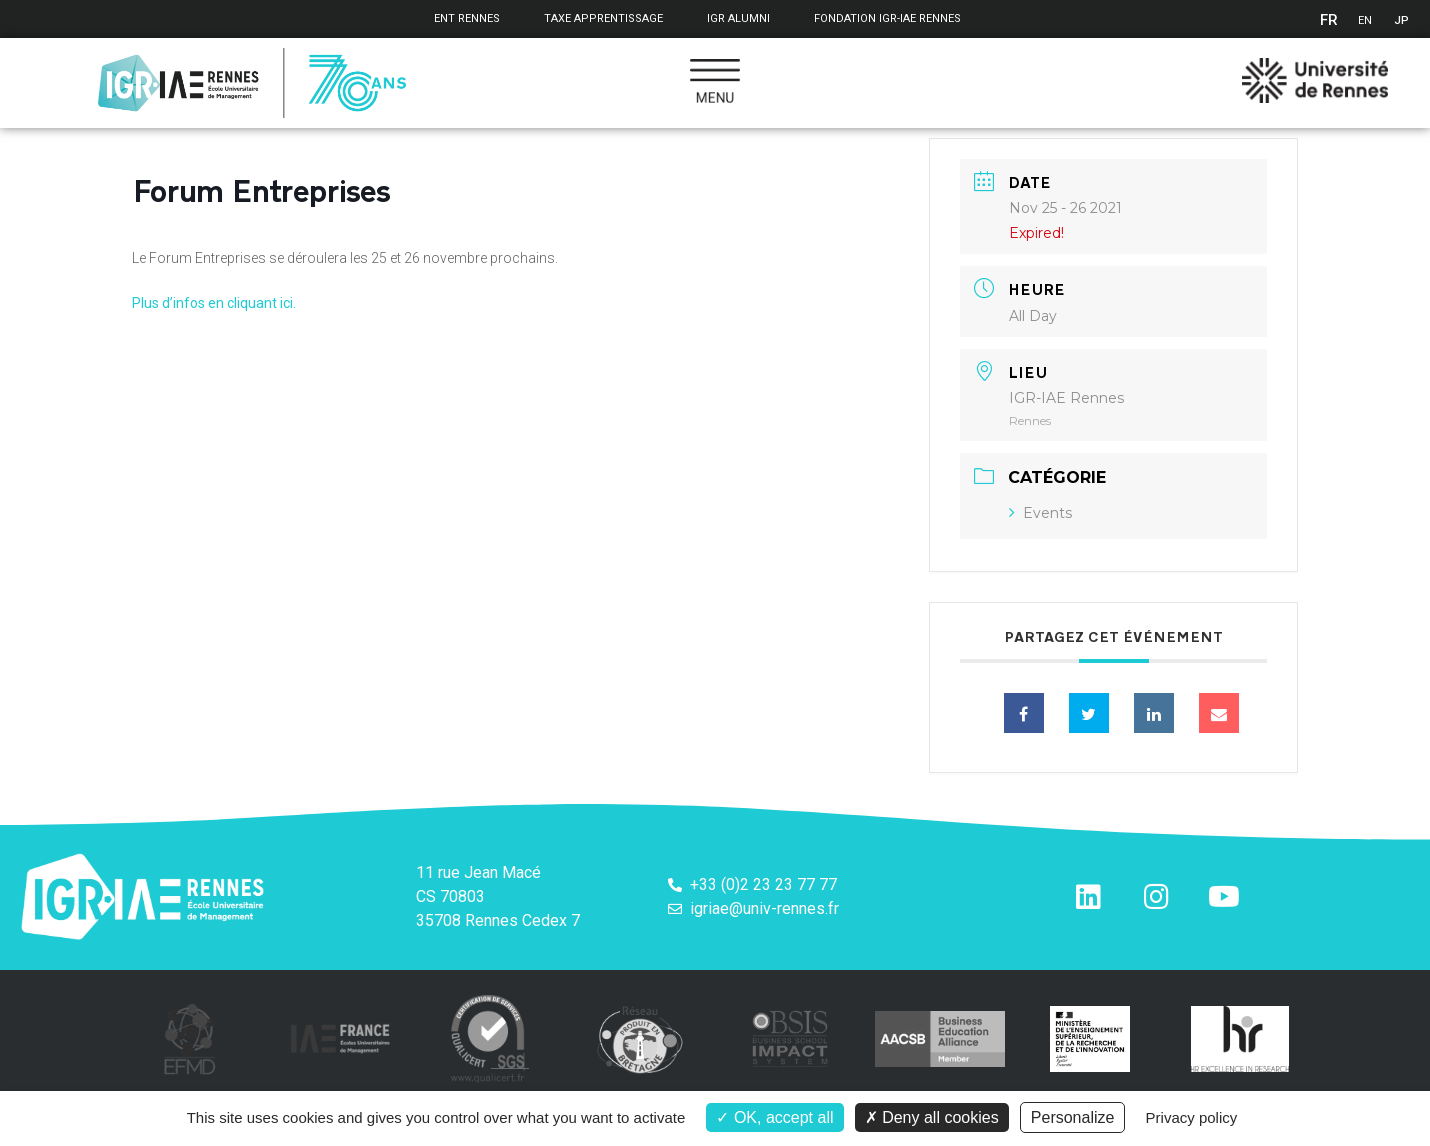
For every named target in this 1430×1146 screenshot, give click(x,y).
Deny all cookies (932, 1117)
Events (1040, 513)
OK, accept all (774, 1117)
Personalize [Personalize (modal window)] (1073, 1117)
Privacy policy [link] (1192, 1117)
